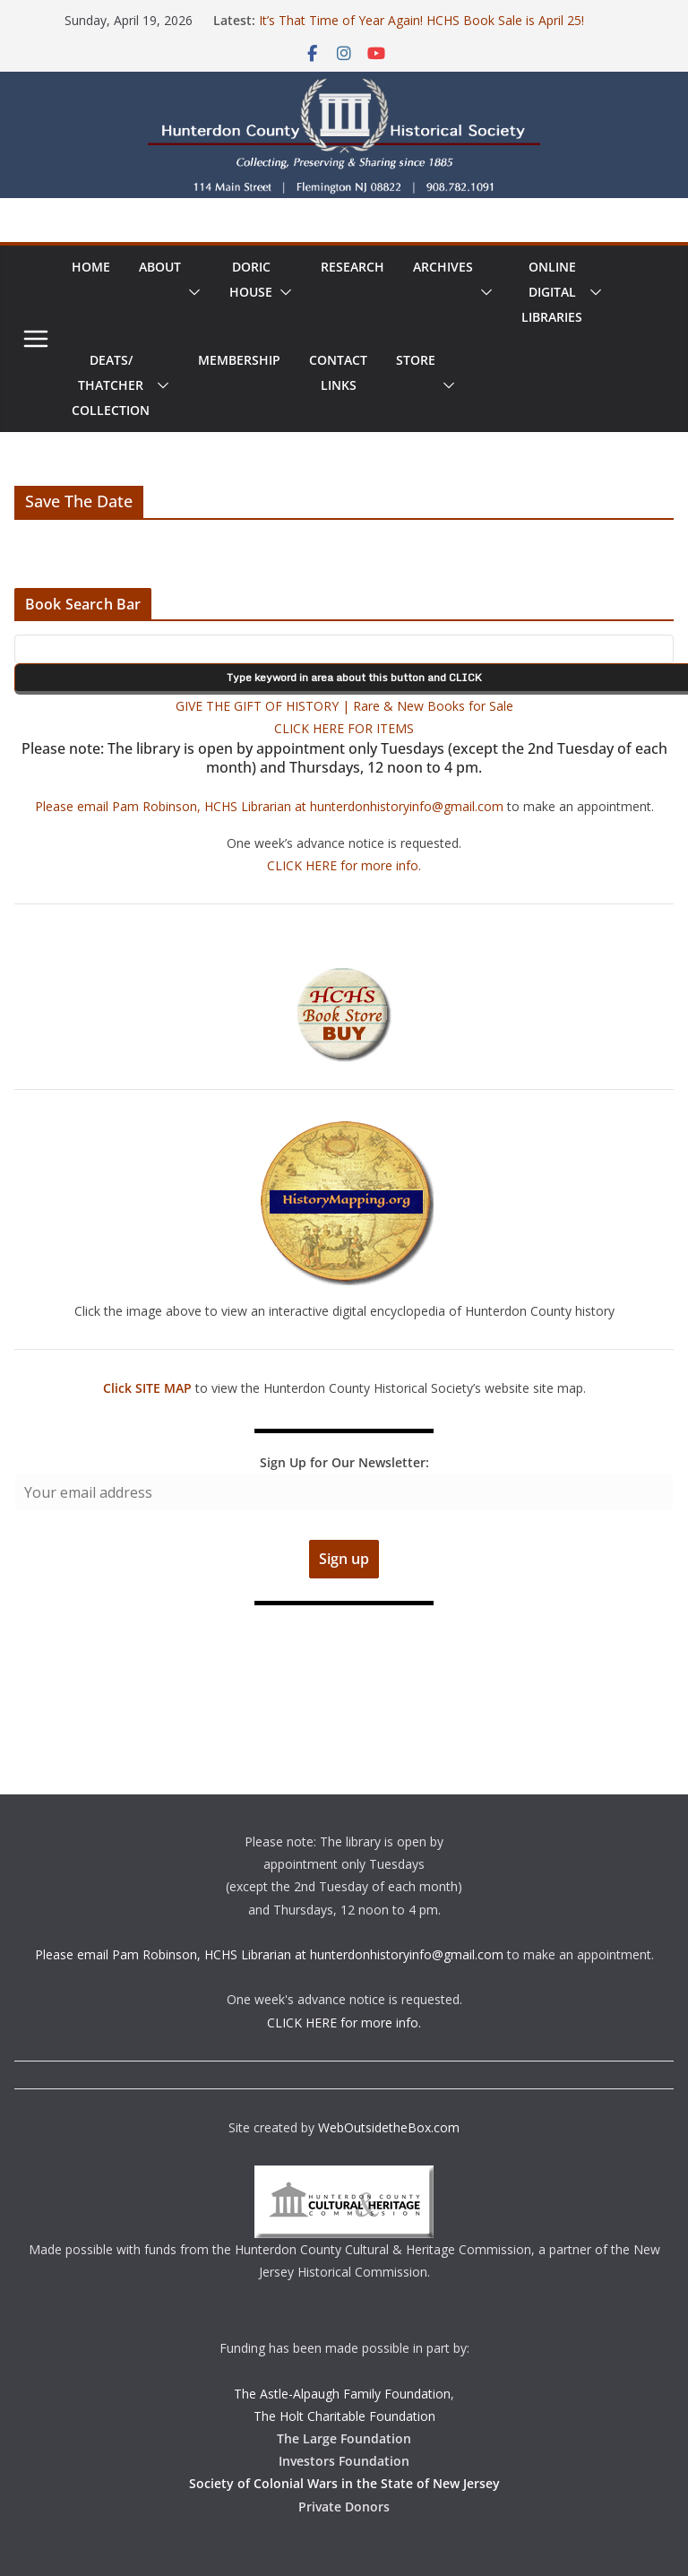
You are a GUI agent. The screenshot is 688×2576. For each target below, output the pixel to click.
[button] (191, 292)
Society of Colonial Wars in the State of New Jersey (344, 2483)
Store (415, 359)
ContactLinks (338, 372)
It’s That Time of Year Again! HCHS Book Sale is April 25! (421, 20)
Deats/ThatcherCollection (111, 385)
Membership (239, 359)
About (160, 266)
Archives (443, 266)
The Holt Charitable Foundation (344, 2416)
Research (352, 266)
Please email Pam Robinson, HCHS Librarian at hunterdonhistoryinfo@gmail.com (269, 806)
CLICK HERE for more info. (344, 865)
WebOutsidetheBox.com (389, 2127)
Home (91, 266)
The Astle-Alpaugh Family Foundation (342, 2393)
